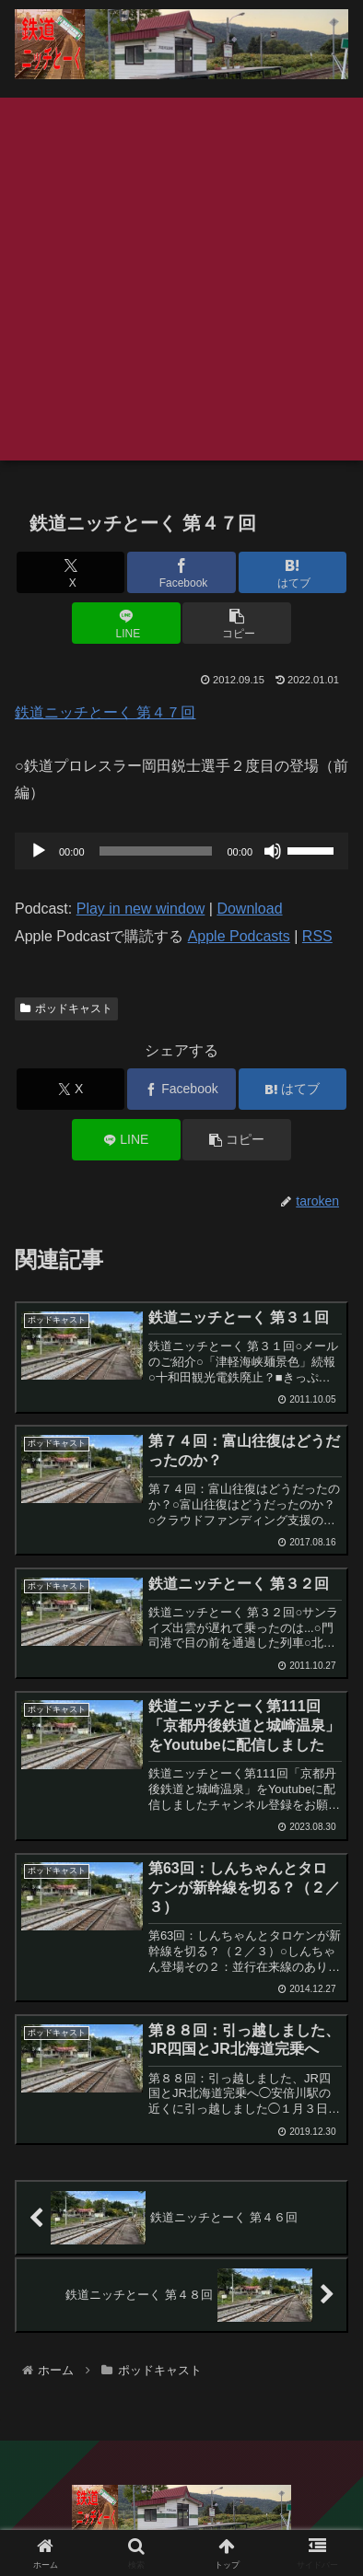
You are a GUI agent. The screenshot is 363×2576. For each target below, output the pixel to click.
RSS (317, 936)
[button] (236, 623)
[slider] (156, 851)
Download (249, 908)
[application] (181, 851)
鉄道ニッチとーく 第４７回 (105, 712)
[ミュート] (272, 851)
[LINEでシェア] (126, 623)
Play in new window (140, 908)
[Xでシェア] (71, 572)
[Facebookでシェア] (181, 572)
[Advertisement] (181, 279)
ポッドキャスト (66, 1008)
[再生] (38, 851)
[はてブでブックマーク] (293, 572)
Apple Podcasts (239, 936)
